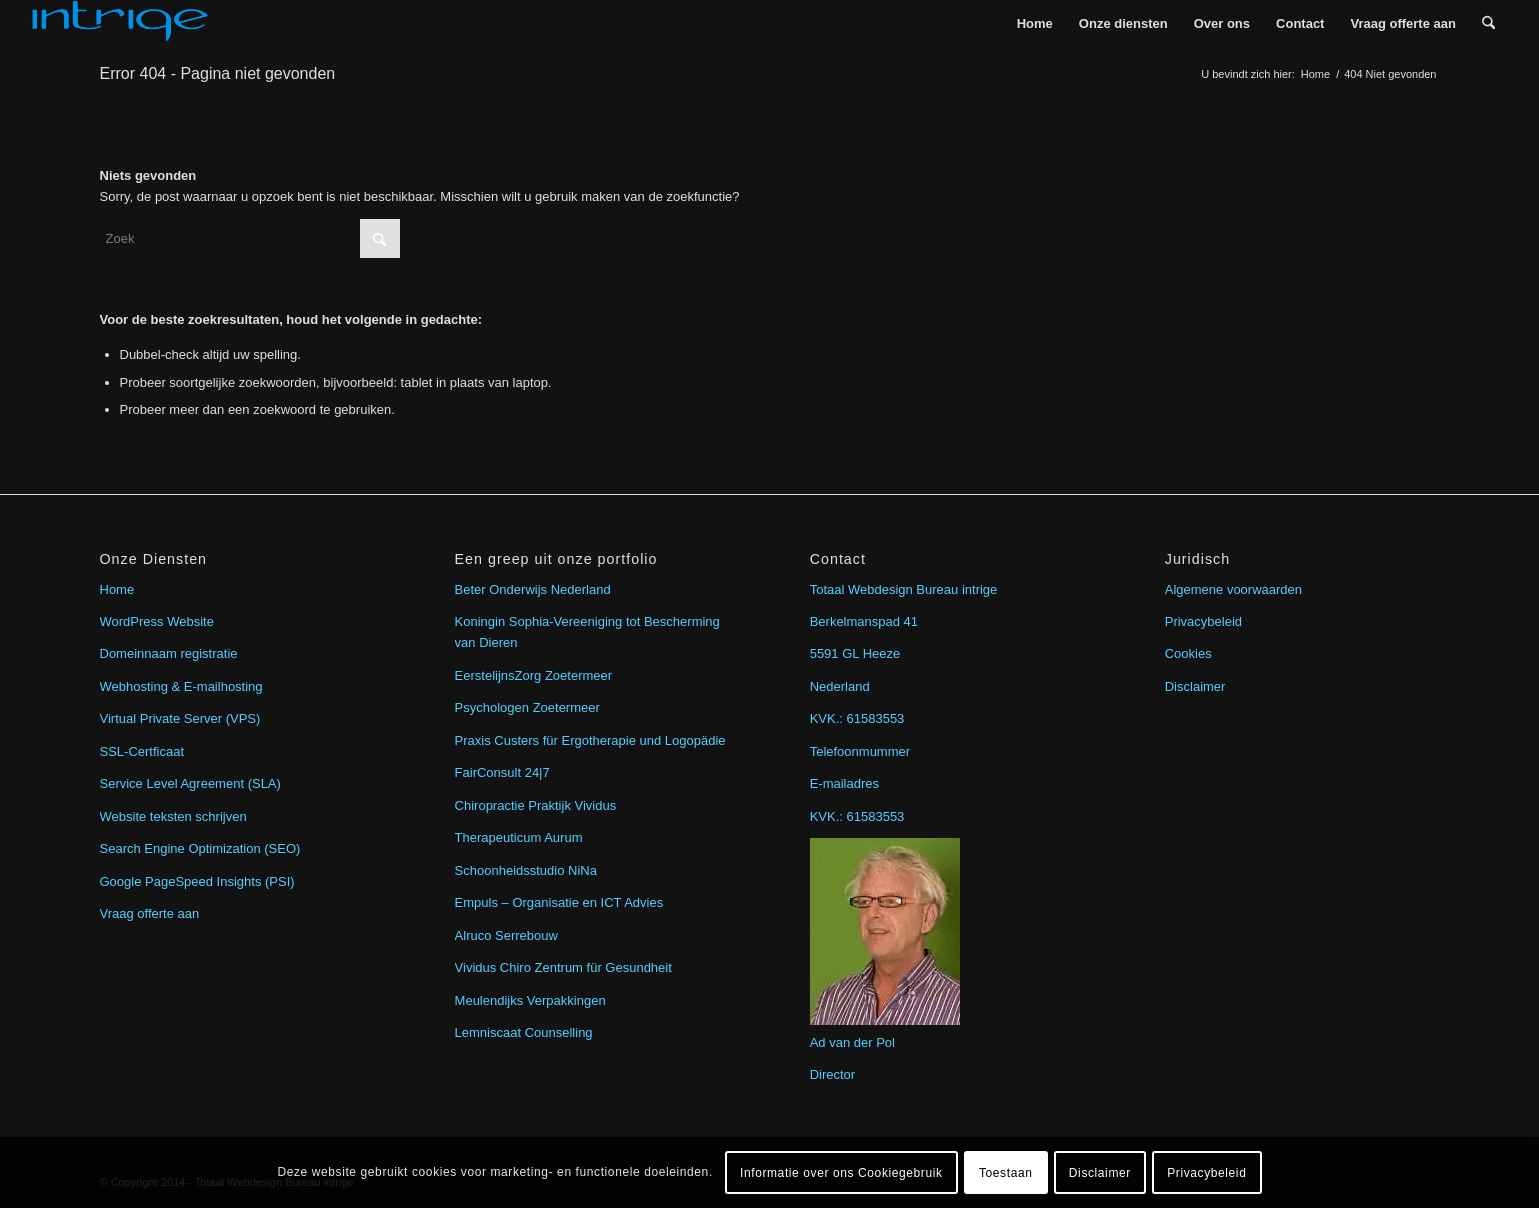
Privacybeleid (1203, 621)
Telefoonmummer (860, 751)
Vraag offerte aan (150, 913)
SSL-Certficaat (142, 751)
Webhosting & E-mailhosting (181, 686)
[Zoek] (1488, 23)
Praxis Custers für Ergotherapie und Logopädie (590, 740)
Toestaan (1006, 1173)
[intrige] (120, 23)
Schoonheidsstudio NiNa (526, 870)
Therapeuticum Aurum (519, 837)
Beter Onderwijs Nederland (533, 589)
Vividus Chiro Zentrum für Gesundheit (563, 967)
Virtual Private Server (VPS (178, 718)
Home (117, 589)
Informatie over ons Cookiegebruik (841, 1173)
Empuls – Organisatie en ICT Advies (559, 902)
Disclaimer (1195, 686)
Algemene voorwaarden (1233, 589)
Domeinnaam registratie (169, 653)
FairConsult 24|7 (502, 772)
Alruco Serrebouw (506, 935)
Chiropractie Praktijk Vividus (536, 805)
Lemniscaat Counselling (524, 1032)
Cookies (1188, 653)
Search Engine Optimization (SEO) (200, 848)
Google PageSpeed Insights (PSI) (197, 881)
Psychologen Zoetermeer (527, 707)
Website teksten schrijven (173, 816)
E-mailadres (844, 783)
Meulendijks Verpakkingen (530, 1000)
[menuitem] (1035, 23)
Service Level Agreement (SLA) (190, 783)
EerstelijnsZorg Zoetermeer (534, 675)
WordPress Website (157, 621)
